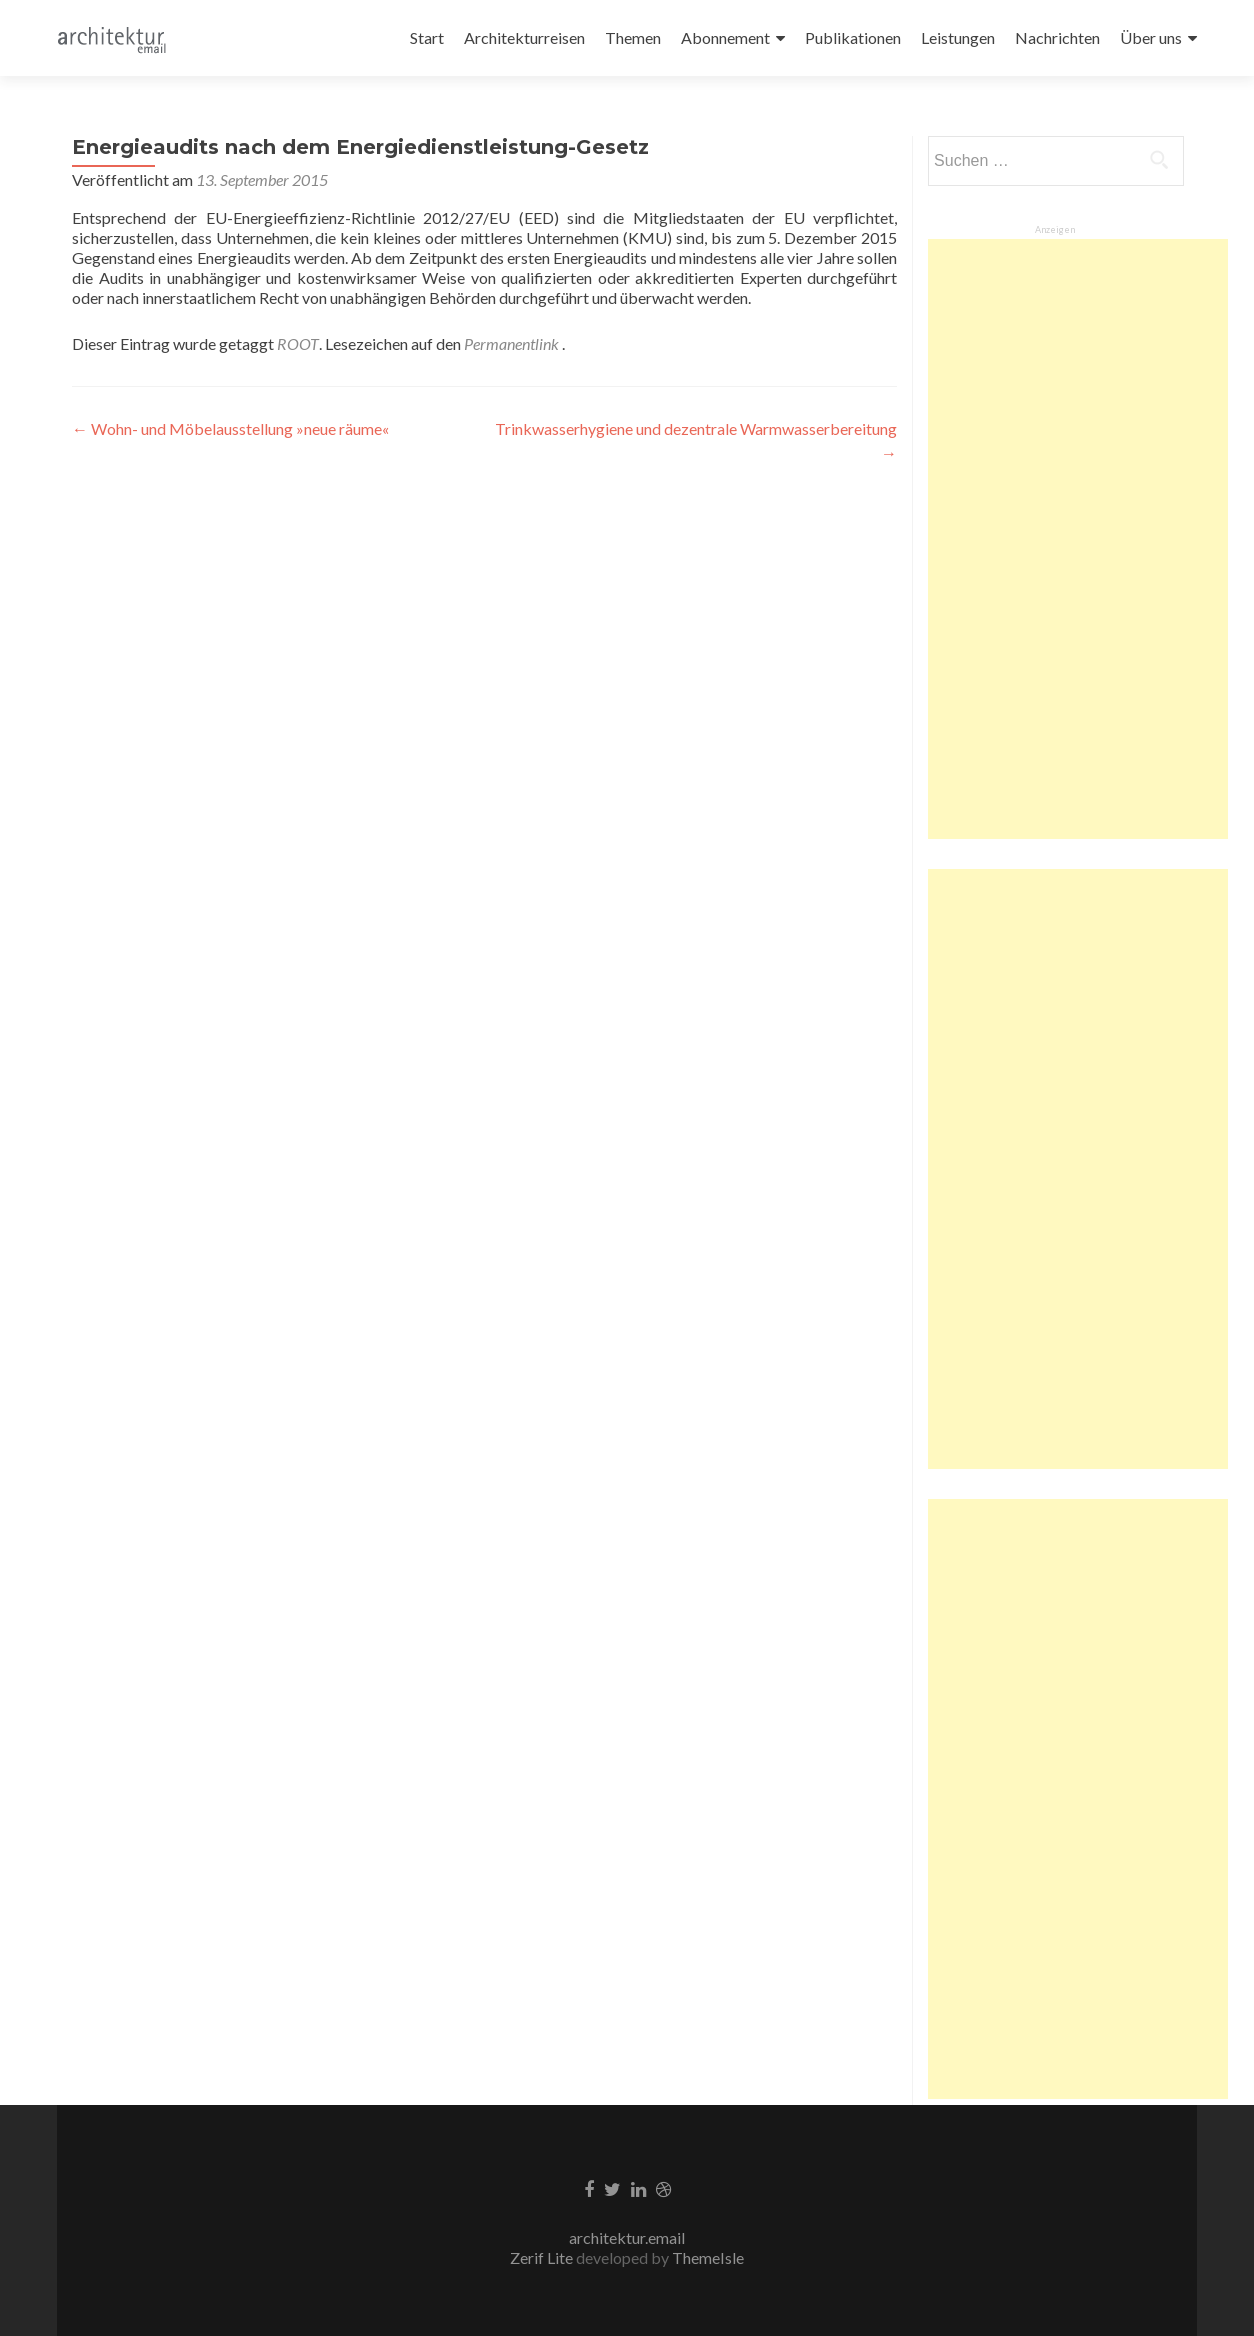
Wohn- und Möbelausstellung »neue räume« (230, 428)
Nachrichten (1057, 37)
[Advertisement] (1078, 539)
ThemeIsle (708, 2257)
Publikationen (853, 37)
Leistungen (958, 37)
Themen (633, 37)
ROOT (298, 343)
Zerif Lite (543, 2257)
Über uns (1151, 37)
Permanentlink (513, 343)
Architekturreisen (524, 37)
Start (427, 37)
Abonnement (725, 37)
